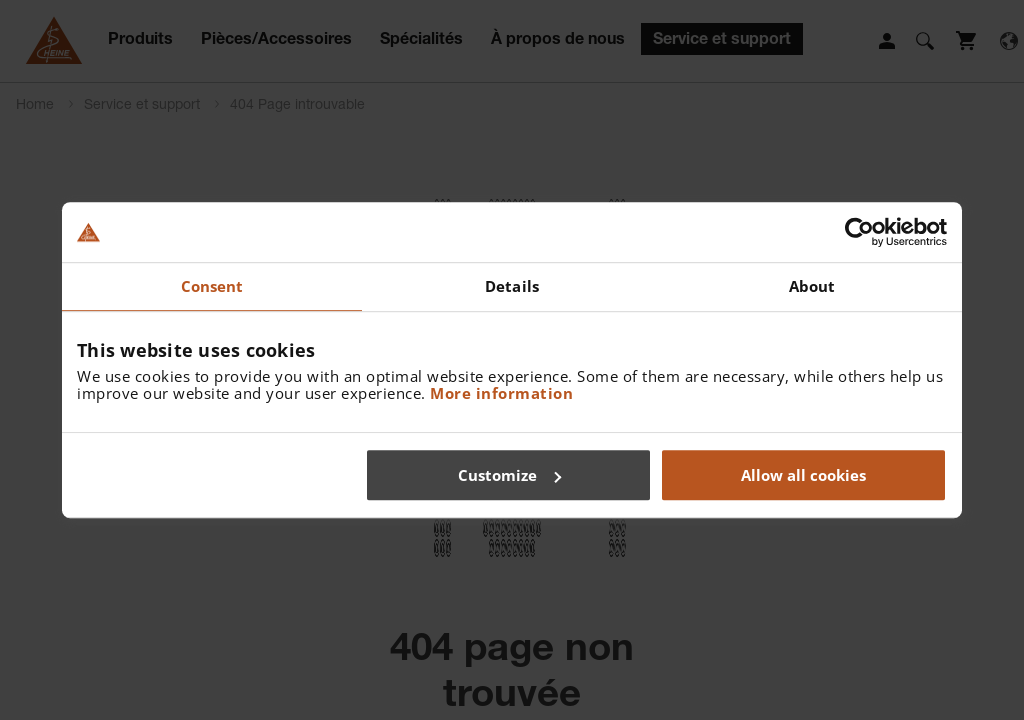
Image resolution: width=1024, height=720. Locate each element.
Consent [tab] (212, 286)
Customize (509, 475)
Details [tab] (512, 286)
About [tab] (812, 286)
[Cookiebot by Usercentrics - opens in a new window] (859, 232)
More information (501, 393)
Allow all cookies (803, 475)
